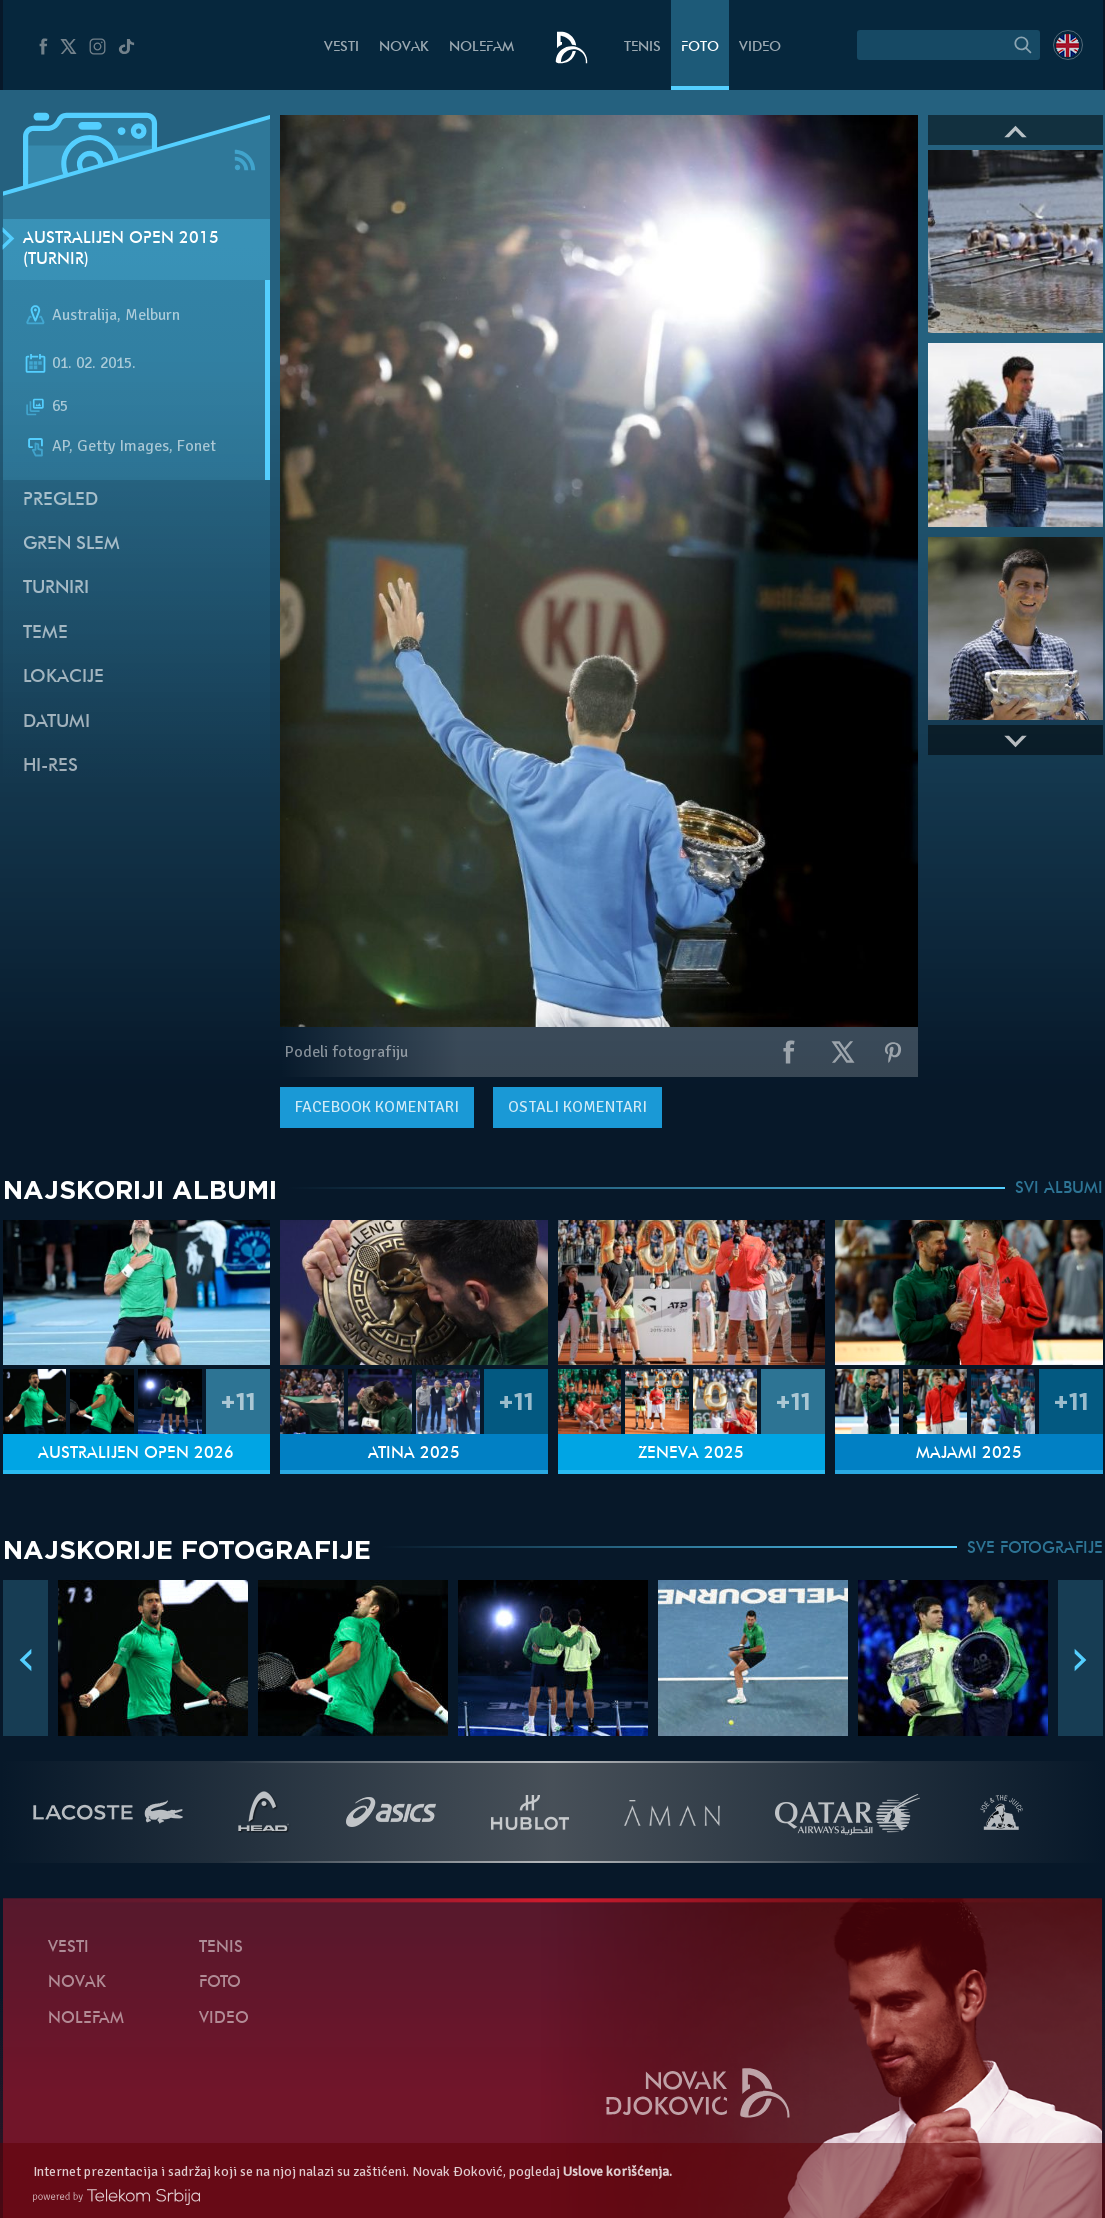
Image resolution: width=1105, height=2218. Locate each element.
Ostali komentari (577, 1107)
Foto (700, 47)
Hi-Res (50, 766)
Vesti (341, 47)
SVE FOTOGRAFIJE (1035, 1549)
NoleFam (481, 47)
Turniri (56, 588)
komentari (377, 1107)
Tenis (642, 47)
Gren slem (71, 544)
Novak (404, 47)
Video (760, 47)
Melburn (152, 316)
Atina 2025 (414, 1454)
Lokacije (63, 677)
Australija (84, 316)
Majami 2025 (969, 1454)
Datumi (56, 722)
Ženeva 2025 (691, 1454)
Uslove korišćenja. (617, 2171)
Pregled (60, 500)
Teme (45, 633)
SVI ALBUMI (1059, 1189)
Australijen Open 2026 (136, 1454)
